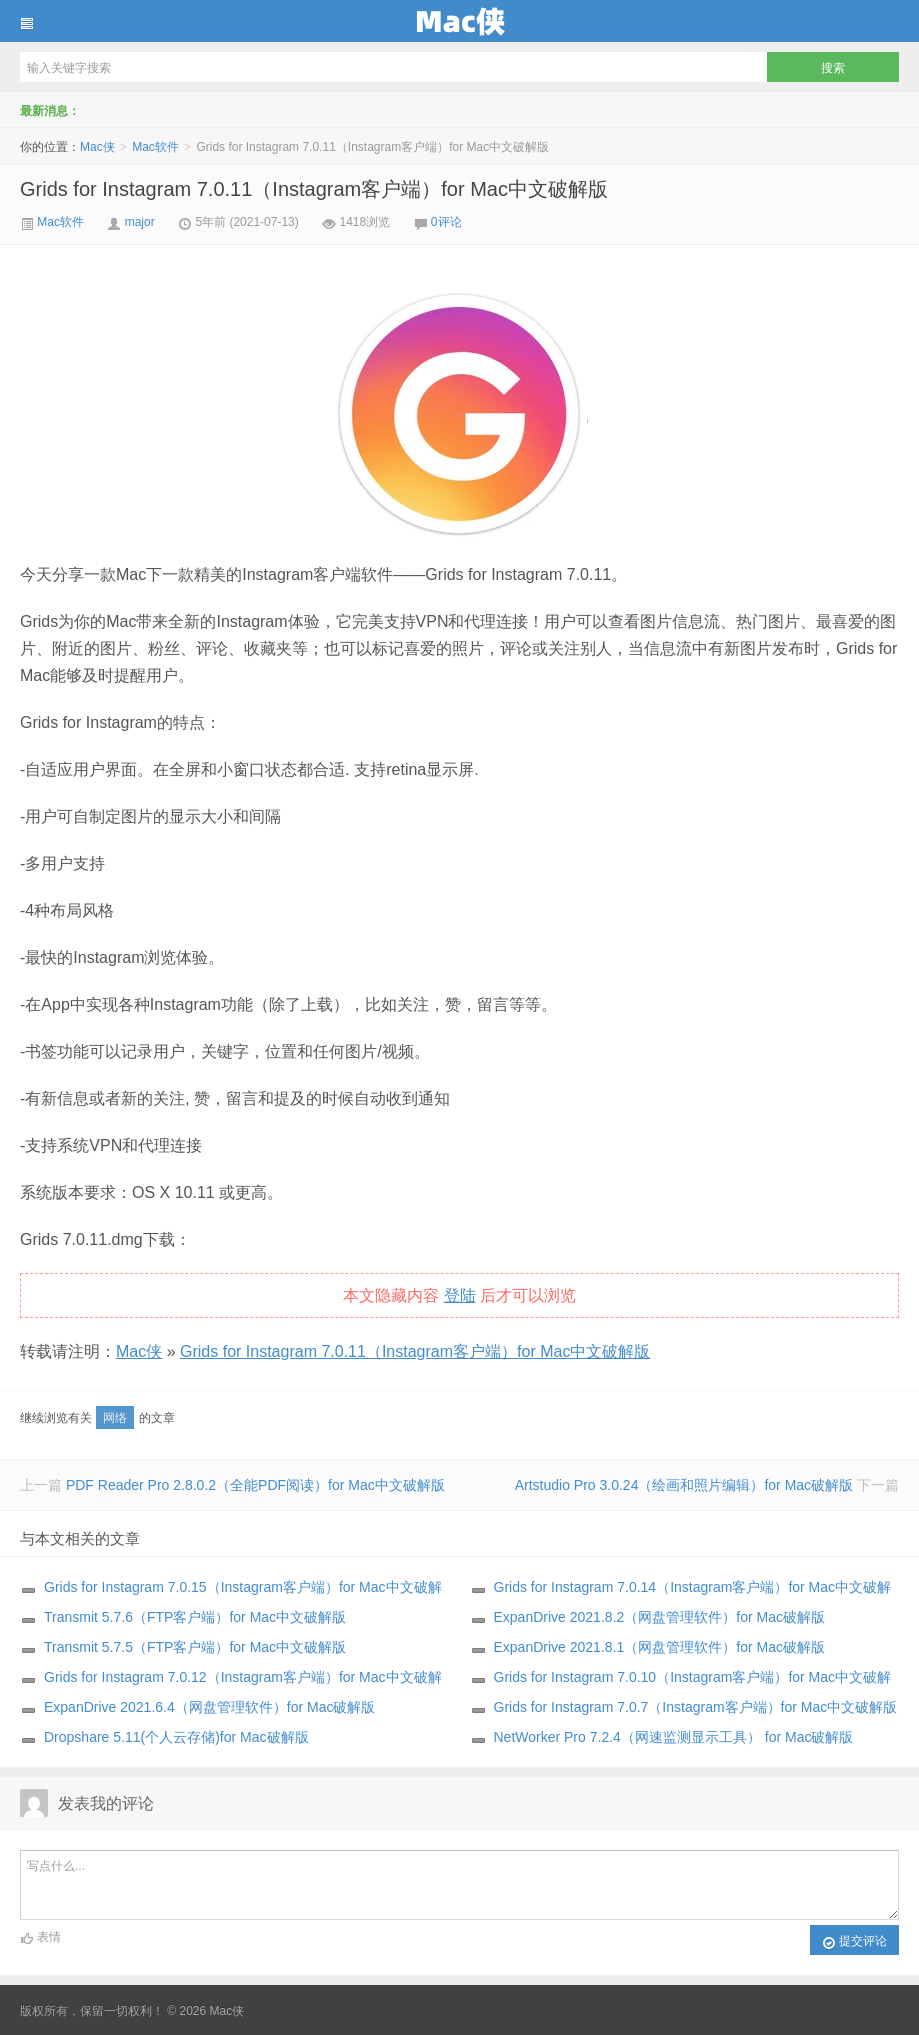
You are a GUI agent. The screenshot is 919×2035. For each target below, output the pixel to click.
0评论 (446, 222)
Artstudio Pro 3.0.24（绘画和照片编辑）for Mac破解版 (684, 1485)
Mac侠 (459, 21)
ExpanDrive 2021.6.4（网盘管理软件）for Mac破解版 (209, 1707)
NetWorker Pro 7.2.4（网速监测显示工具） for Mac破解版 (674, 1737)
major (140, 222)
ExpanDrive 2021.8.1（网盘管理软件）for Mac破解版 (659, 1647)
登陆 (460, 1295)
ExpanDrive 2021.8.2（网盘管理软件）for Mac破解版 (659, 1617)
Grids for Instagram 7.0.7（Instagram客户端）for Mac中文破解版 (696, 1707)
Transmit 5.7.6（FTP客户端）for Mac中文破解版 (195, 1617)
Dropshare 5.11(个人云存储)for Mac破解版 (176, 1737)
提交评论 (854, 1942)
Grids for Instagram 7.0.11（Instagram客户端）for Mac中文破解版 (314, 189)
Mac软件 (155, 147)
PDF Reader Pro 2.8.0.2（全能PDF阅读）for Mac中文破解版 (255, 1485)
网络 (115, 1418)
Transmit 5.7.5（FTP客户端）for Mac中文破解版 (195, 1647)
